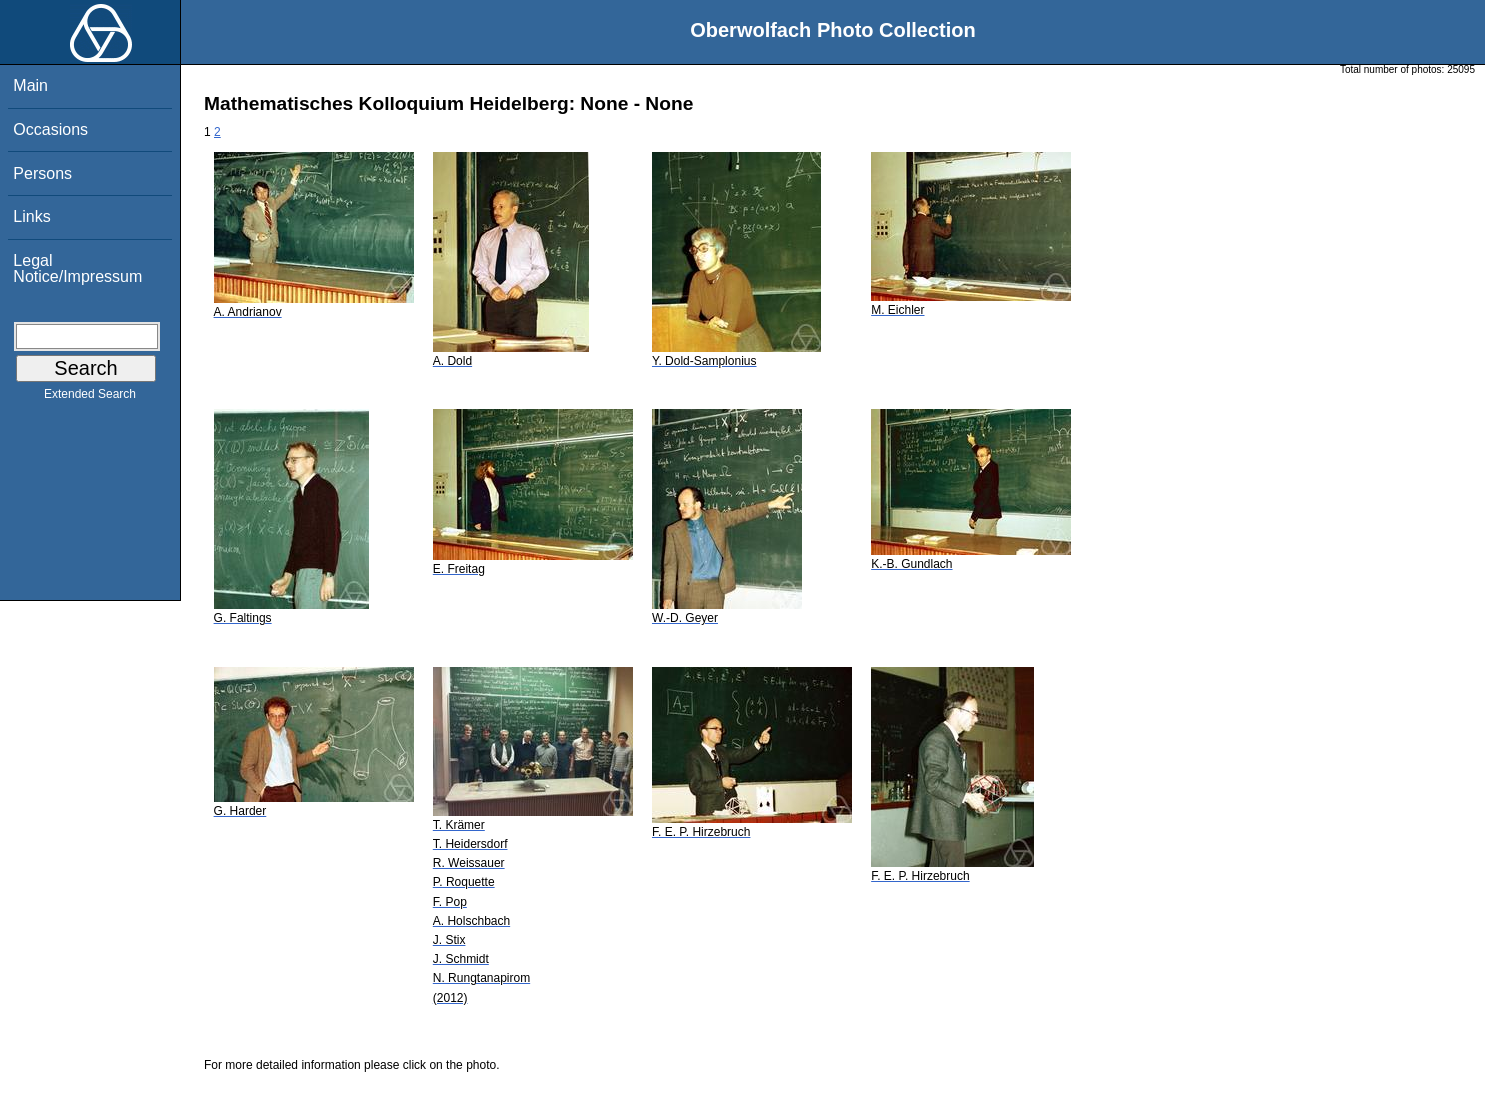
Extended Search (90, 398)
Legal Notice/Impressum (77, 268)
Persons (42, 173)
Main (30, 85)
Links (31, 216)
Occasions (50, 129)
